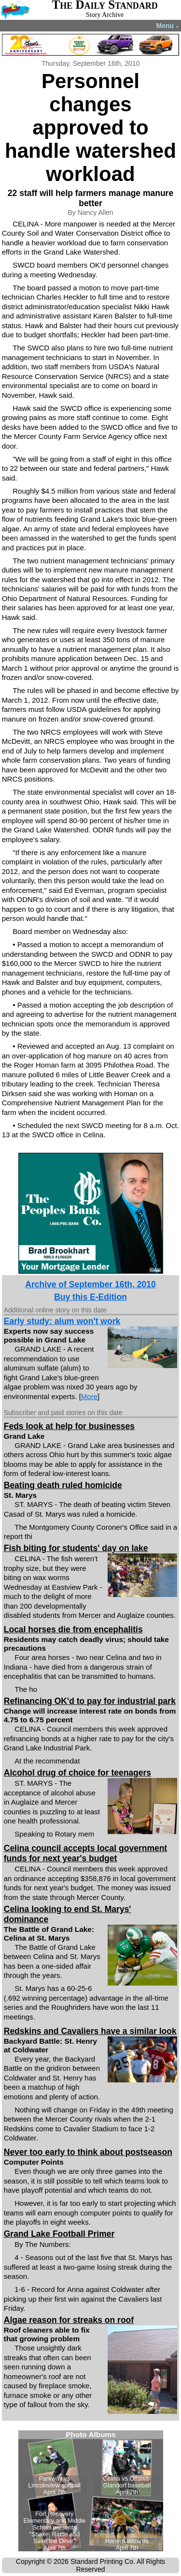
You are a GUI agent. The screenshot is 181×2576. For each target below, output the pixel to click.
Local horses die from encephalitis (73, 1629)
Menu (167, 26)
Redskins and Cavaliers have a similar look (90, 2031)
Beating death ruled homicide (63, 1485)
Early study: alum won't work (62, 1321)
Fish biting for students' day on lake (76, 1548)
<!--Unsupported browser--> (90, 2490)
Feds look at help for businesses (69, 1426)
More (89, 1396)
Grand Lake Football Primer (59, 2234)
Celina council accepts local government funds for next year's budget (85, 1853)
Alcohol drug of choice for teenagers (77, 1773)
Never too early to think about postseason (88, 2152)
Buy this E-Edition (90, 1297)
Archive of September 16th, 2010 (90, 1284)
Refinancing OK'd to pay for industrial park (90, 1701)
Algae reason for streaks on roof (69, 2320)
